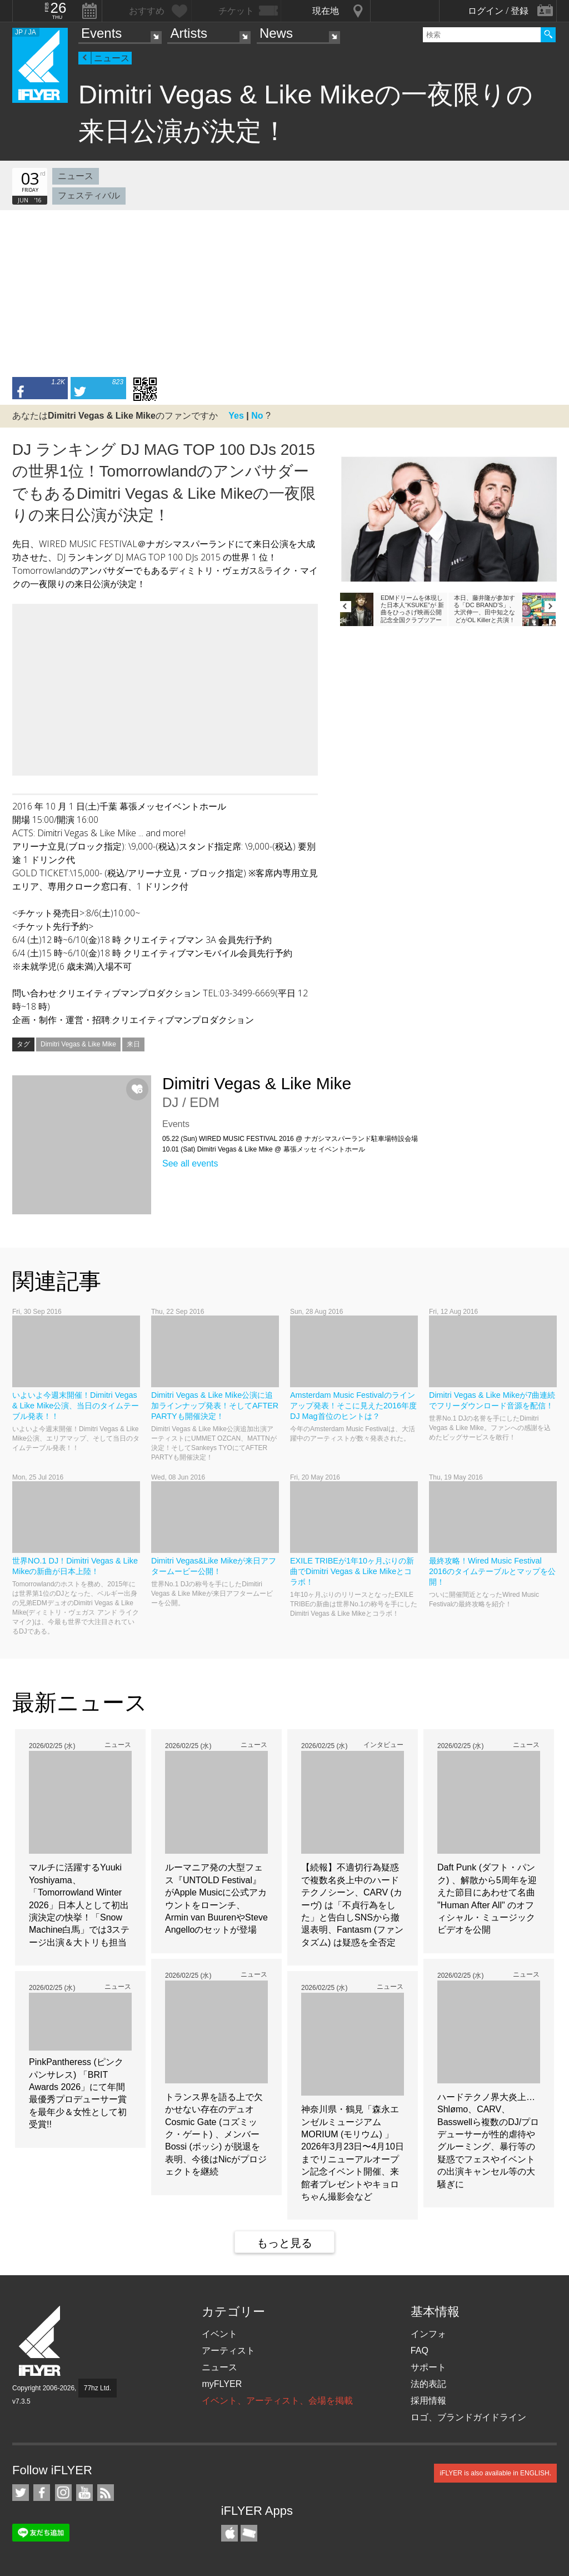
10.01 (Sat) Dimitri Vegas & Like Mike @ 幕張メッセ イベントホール (263, 1149)
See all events (190, 1163)
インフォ (428, 2334)
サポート (428, 2367)
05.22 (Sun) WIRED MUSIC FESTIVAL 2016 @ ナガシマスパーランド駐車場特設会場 (290, 1139)
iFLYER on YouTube (84, 2492)
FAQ (419, 2350)
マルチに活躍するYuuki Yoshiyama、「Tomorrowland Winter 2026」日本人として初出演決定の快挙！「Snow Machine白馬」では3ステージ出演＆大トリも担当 (79, 1905)
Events (101, 33)
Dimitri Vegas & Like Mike (78, 1044)
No (257, 415)
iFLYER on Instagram (63, 2492)
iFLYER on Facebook (41, 2492)
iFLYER (40, 2341)
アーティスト (228, 2350)
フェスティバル (89, 195)
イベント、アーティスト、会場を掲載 (277, 2400)
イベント (219, 2334)
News (276, 33)
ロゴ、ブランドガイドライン (468, 2417)
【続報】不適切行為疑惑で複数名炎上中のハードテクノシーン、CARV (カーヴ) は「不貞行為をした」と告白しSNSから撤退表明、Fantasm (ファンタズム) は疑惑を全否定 (352, 1905)
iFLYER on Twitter (20, 2492)
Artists (188, 33)
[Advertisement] (284, 293)
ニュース (111, 58)
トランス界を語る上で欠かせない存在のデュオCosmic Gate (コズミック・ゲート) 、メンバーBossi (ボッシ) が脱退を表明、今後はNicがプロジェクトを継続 (216, 2134)
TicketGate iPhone (249, 2533)
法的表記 (428, 2384)
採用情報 (428, 2400)
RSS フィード (105, 2492)
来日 (133, 1044)
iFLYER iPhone (229, 2533)
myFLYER (222, 2384)
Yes (236, 415)
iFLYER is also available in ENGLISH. (495, 2473)
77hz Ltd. (97, 2388)
